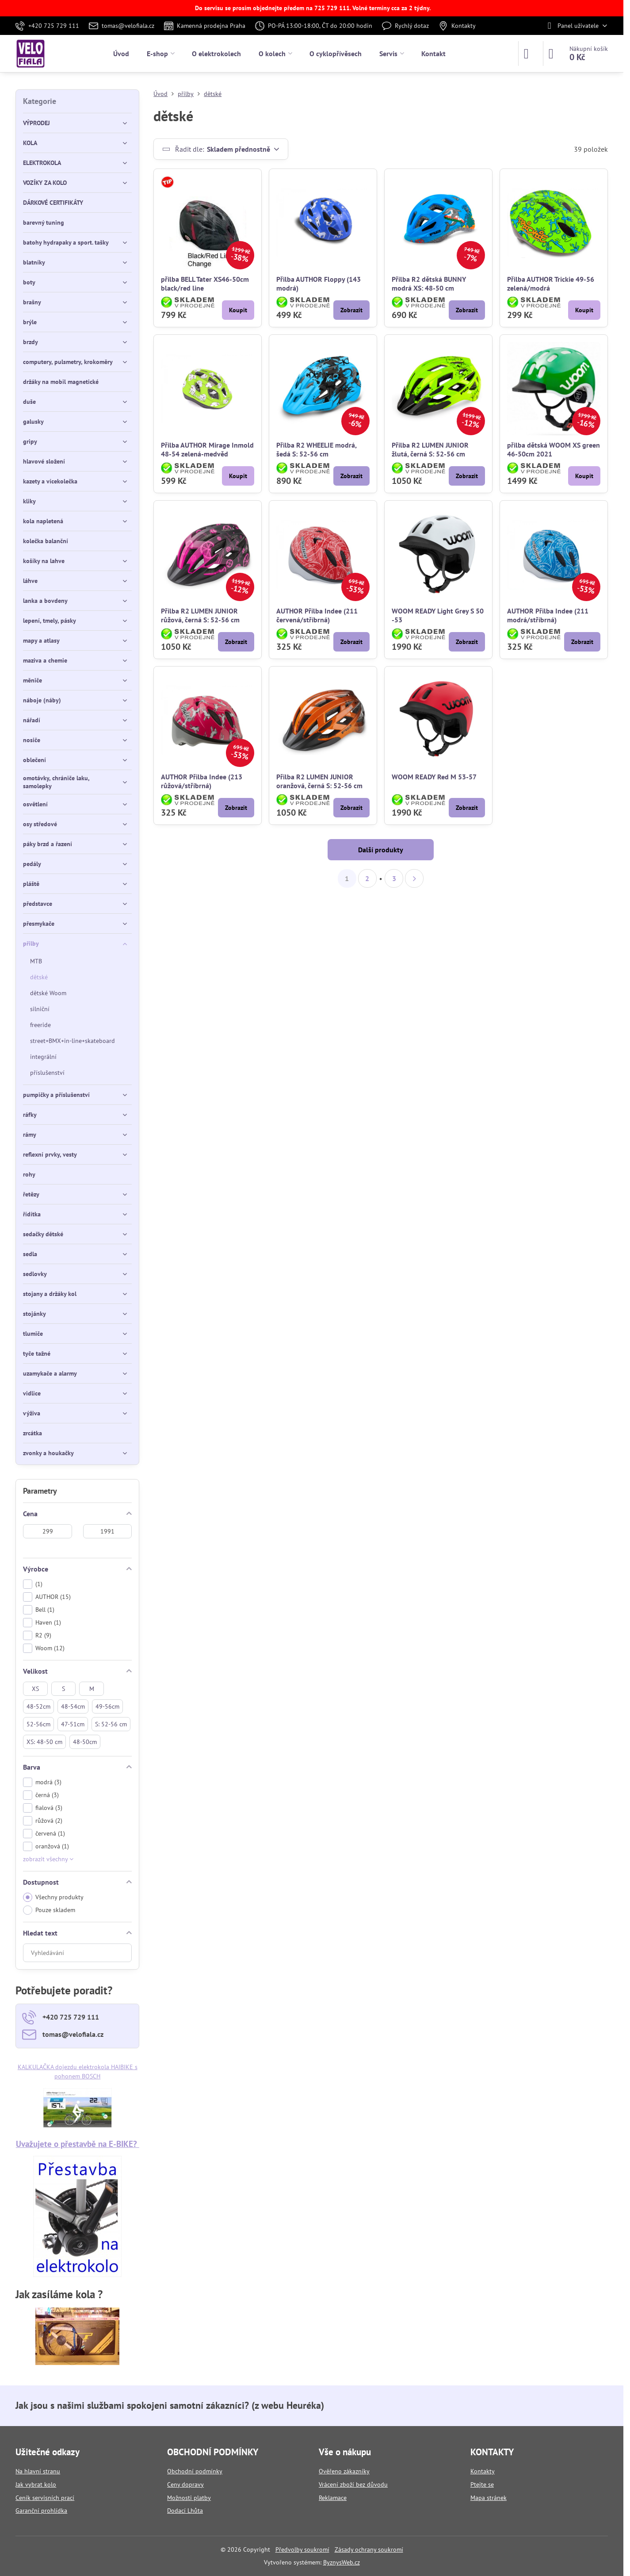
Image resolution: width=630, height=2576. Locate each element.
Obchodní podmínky (194, 2471)
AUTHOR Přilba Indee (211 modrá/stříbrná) (547, 615)
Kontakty (482, 2471)
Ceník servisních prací (44, 2498)
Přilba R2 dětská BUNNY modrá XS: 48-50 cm (429, 283)
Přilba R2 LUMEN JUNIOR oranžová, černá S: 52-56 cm (319, 781)
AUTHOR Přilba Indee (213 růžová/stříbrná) (201, 781)
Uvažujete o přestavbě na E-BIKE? (77, 2143)
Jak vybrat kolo (35, 2484)
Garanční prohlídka (41, 2511)
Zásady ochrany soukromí (369, 2549)
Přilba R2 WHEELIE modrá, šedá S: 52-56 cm (316, 449)
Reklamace (333, 2498)
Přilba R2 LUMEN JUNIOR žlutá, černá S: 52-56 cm (430, 449)
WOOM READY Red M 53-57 (434, 776)
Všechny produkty (53, 1897)
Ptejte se (482, 2484)
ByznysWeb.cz (341, 2562)
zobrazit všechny (48, 1859)
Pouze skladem (49, 1910)
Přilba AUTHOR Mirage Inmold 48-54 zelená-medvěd (207, 449)
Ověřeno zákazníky (344, 2471)
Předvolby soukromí (302, 2549)
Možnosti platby (189, 2498)
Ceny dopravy (185, 2484)
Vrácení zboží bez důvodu (353, 2484)
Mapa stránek (488, 2498)
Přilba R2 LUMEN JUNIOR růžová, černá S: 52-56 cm (200, 615)
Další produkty (380, 849)
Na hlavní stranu (37, 2471)
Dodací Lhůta (185, 2511)
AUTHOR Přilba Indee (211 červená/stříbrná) (317, 615)
